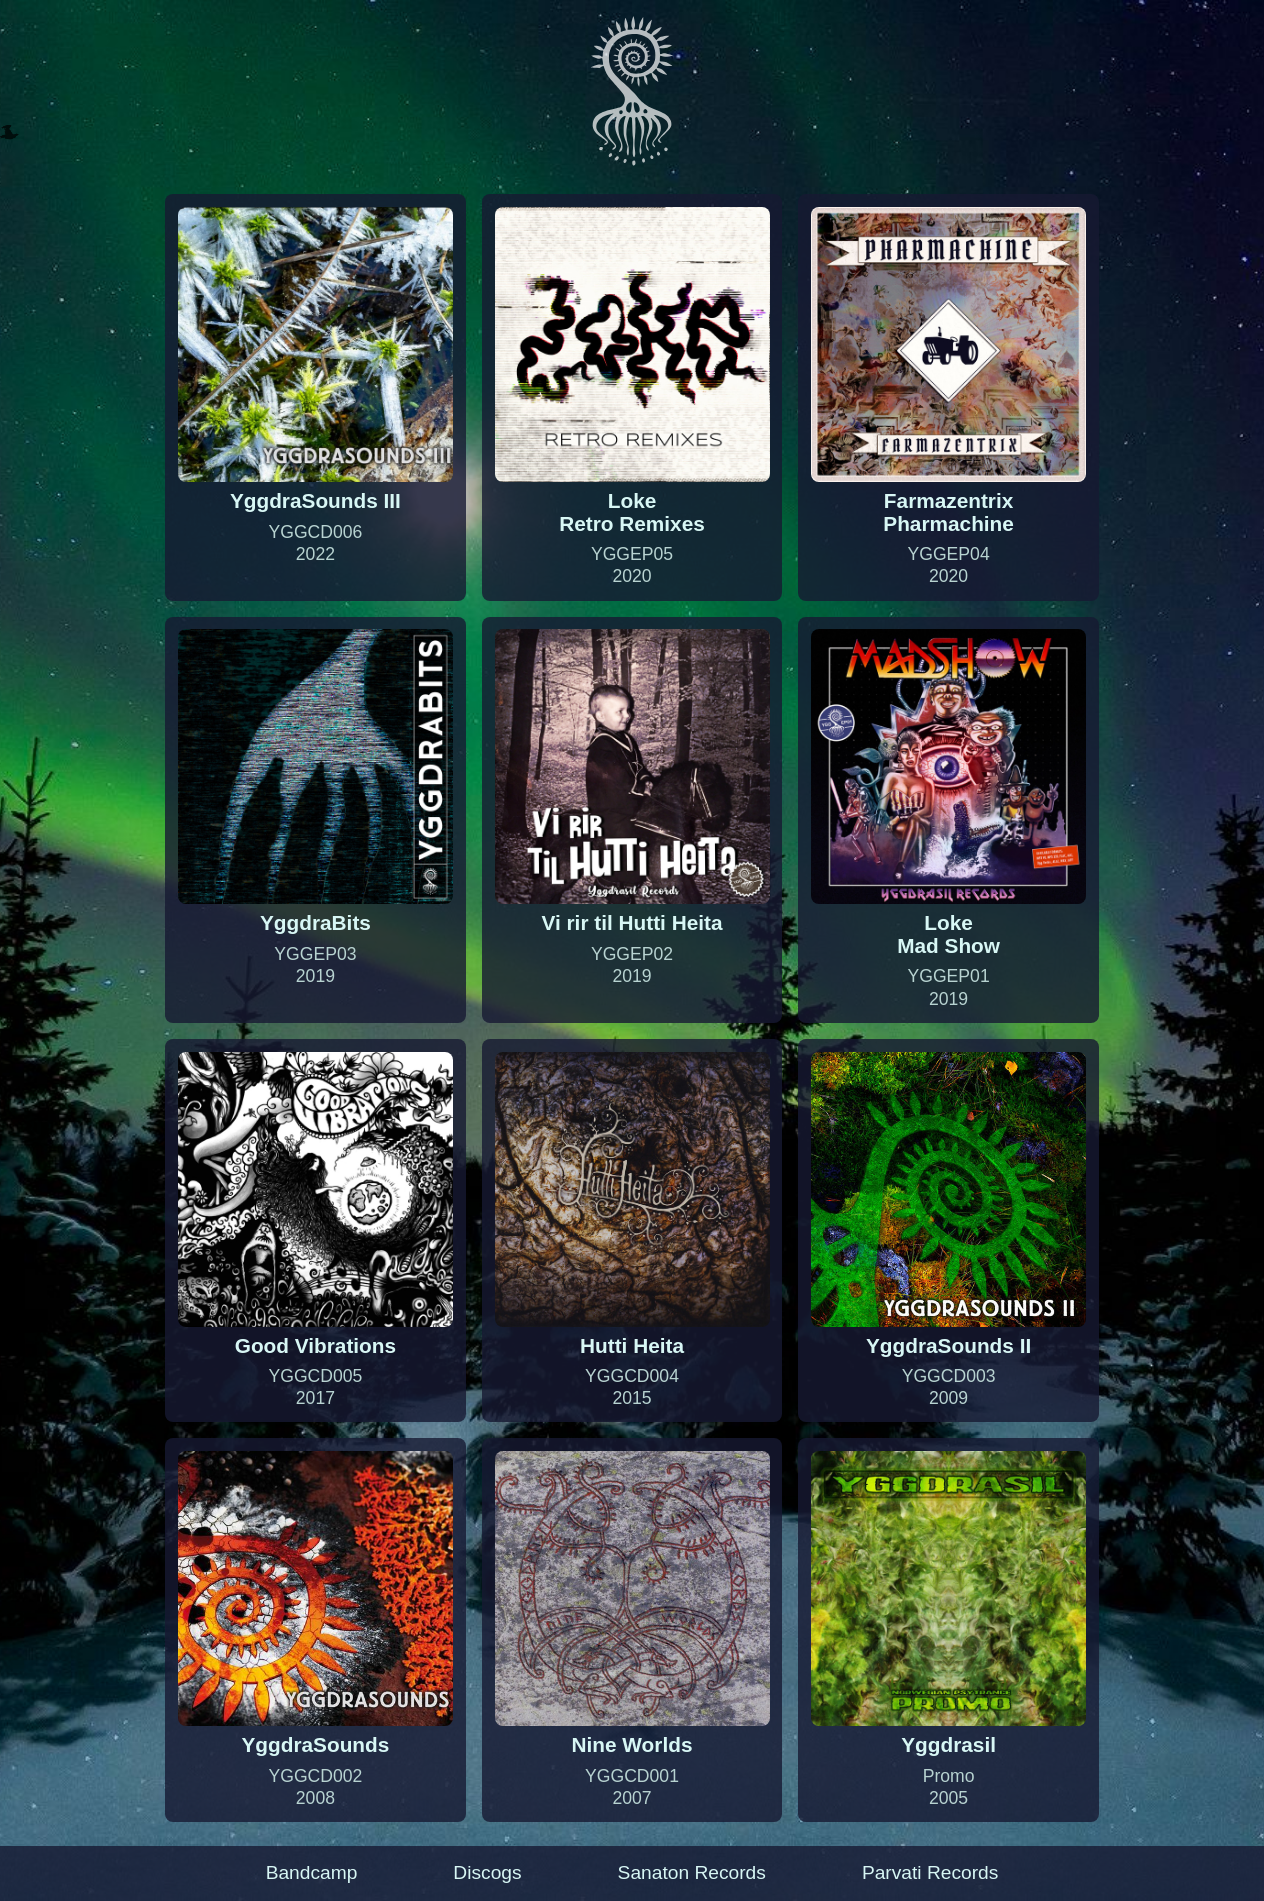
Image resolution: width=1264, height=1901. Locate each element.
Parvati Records (930, 1872)
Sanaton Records (692, 1872)
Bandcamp (312, 1872)
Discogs (487, 1872)
